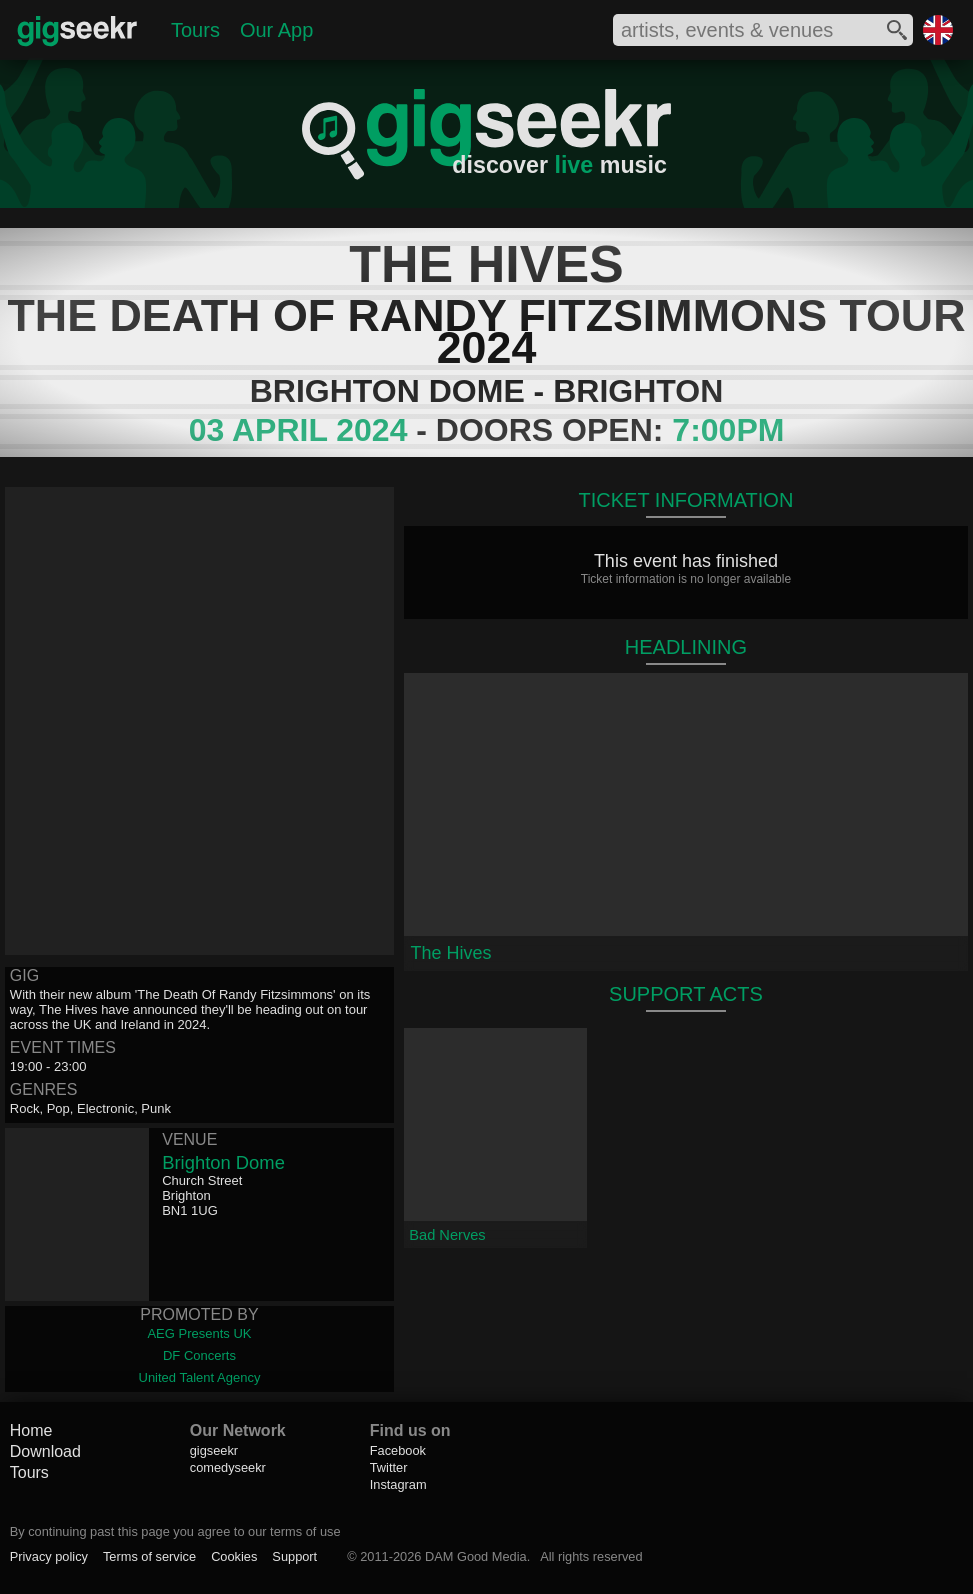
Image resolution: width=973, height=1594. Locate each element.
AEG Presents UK (199, 1333)
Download (45, 1451)
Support (294, 1556)
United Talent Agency (200, 1377)
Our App (276, 30)
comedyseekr (228, 1467)
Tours (195, 30)
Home (31, 1430)
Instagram (398, 1484)
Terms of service (149, 1556)
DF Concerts (199, 1355)
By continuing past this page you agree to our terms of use (175, 1531)
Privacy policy (49, 1556)
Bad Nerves (447, 1235)
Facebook (398, 1450)
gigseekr (214, 1450)
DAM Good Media (476, 1556)
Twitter (389, 1467)
